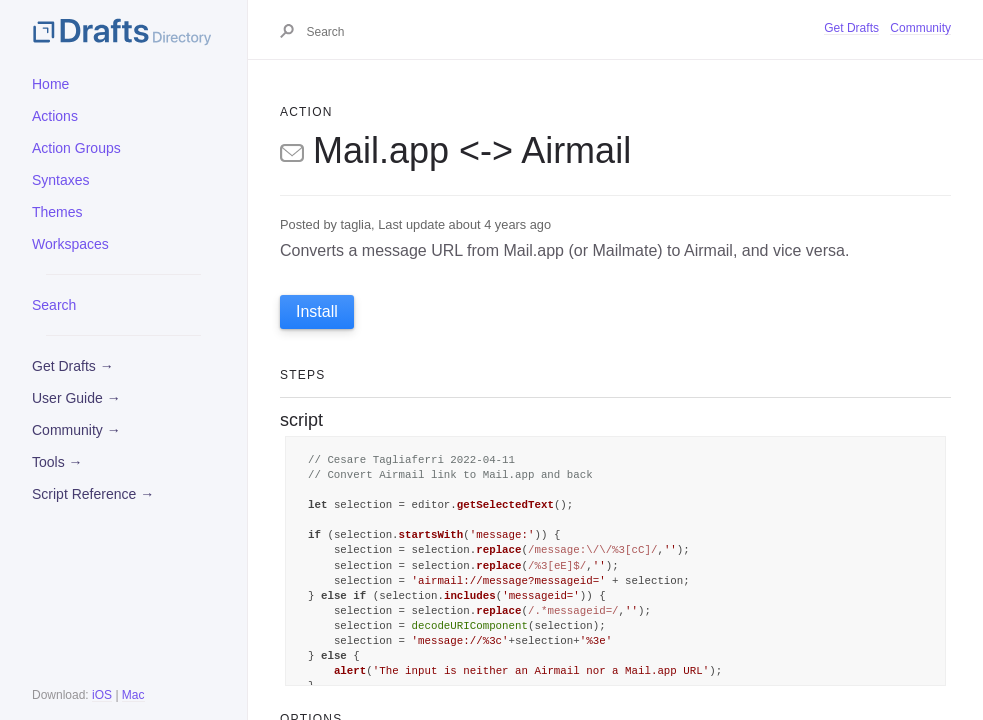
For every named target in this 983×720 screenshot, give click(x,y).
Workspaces (70, 244)
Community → (76, 430)
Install (317, 311)
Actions (55, 116)
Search (54, 305)
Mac (133, 695)
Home (50, 84)
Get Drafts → (73, 366)
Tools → (57, 462)
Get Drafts (851, 28)
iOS (102, 695)
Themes (57, 212)
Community (920, 28)
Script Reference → (93, 494)
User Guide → (76, 398)
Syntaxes (61, 180)
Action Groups (76, 148)
